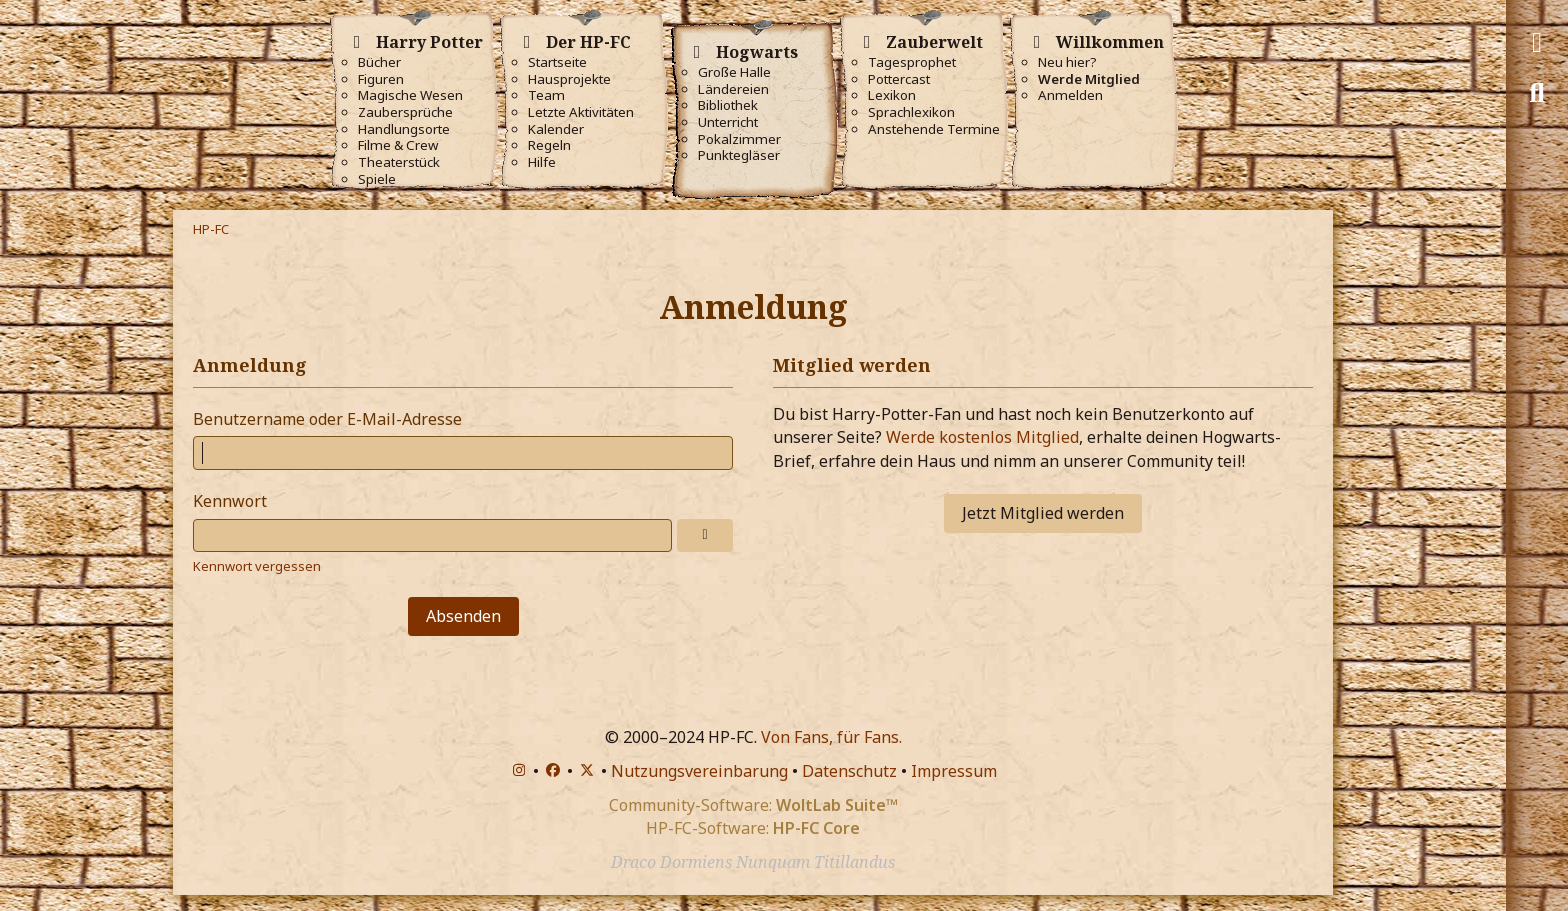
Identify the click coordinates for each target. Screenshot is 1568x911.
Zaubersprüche (405, 112)
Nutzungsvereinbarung (699, 771)
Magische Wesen (410, 95)
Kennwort (230, 501)
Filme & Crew (398, 145)
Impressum (954, 771)
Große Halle (734, 72)
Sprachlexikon (911, 112)
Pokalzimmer (739, 139)
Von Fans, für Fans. (831, 737)
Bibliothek (728, 105)
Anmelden (1070, 95)
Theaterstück (399, 162)
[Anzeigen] (705, 536)
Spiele (377, 179)
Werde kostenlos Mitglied (982, 437)
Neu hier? (1067, 62)
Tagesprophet (912, 62)
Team (546, 95)
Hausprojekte (569, 79)
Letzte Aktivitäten (581, 112)
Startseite (557, 62)
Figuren (381, 79)
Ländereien (733, 89)
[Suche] (1537, 93)
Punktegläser (739, 155)
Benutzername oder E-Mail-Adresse (327, 419)
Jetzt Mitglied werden (1043, 513)
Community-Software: (753, 805)
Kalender (556, 129)
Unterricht (728, 122)
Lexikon (892, 95)
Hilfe (542, 162)
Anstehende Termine (934, 129)
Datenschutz (849, 771)
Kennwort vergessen (257, 566)
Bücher (379, 62)
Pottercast (899, 79)
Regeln (549, 145)
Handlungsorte (404, 129)
